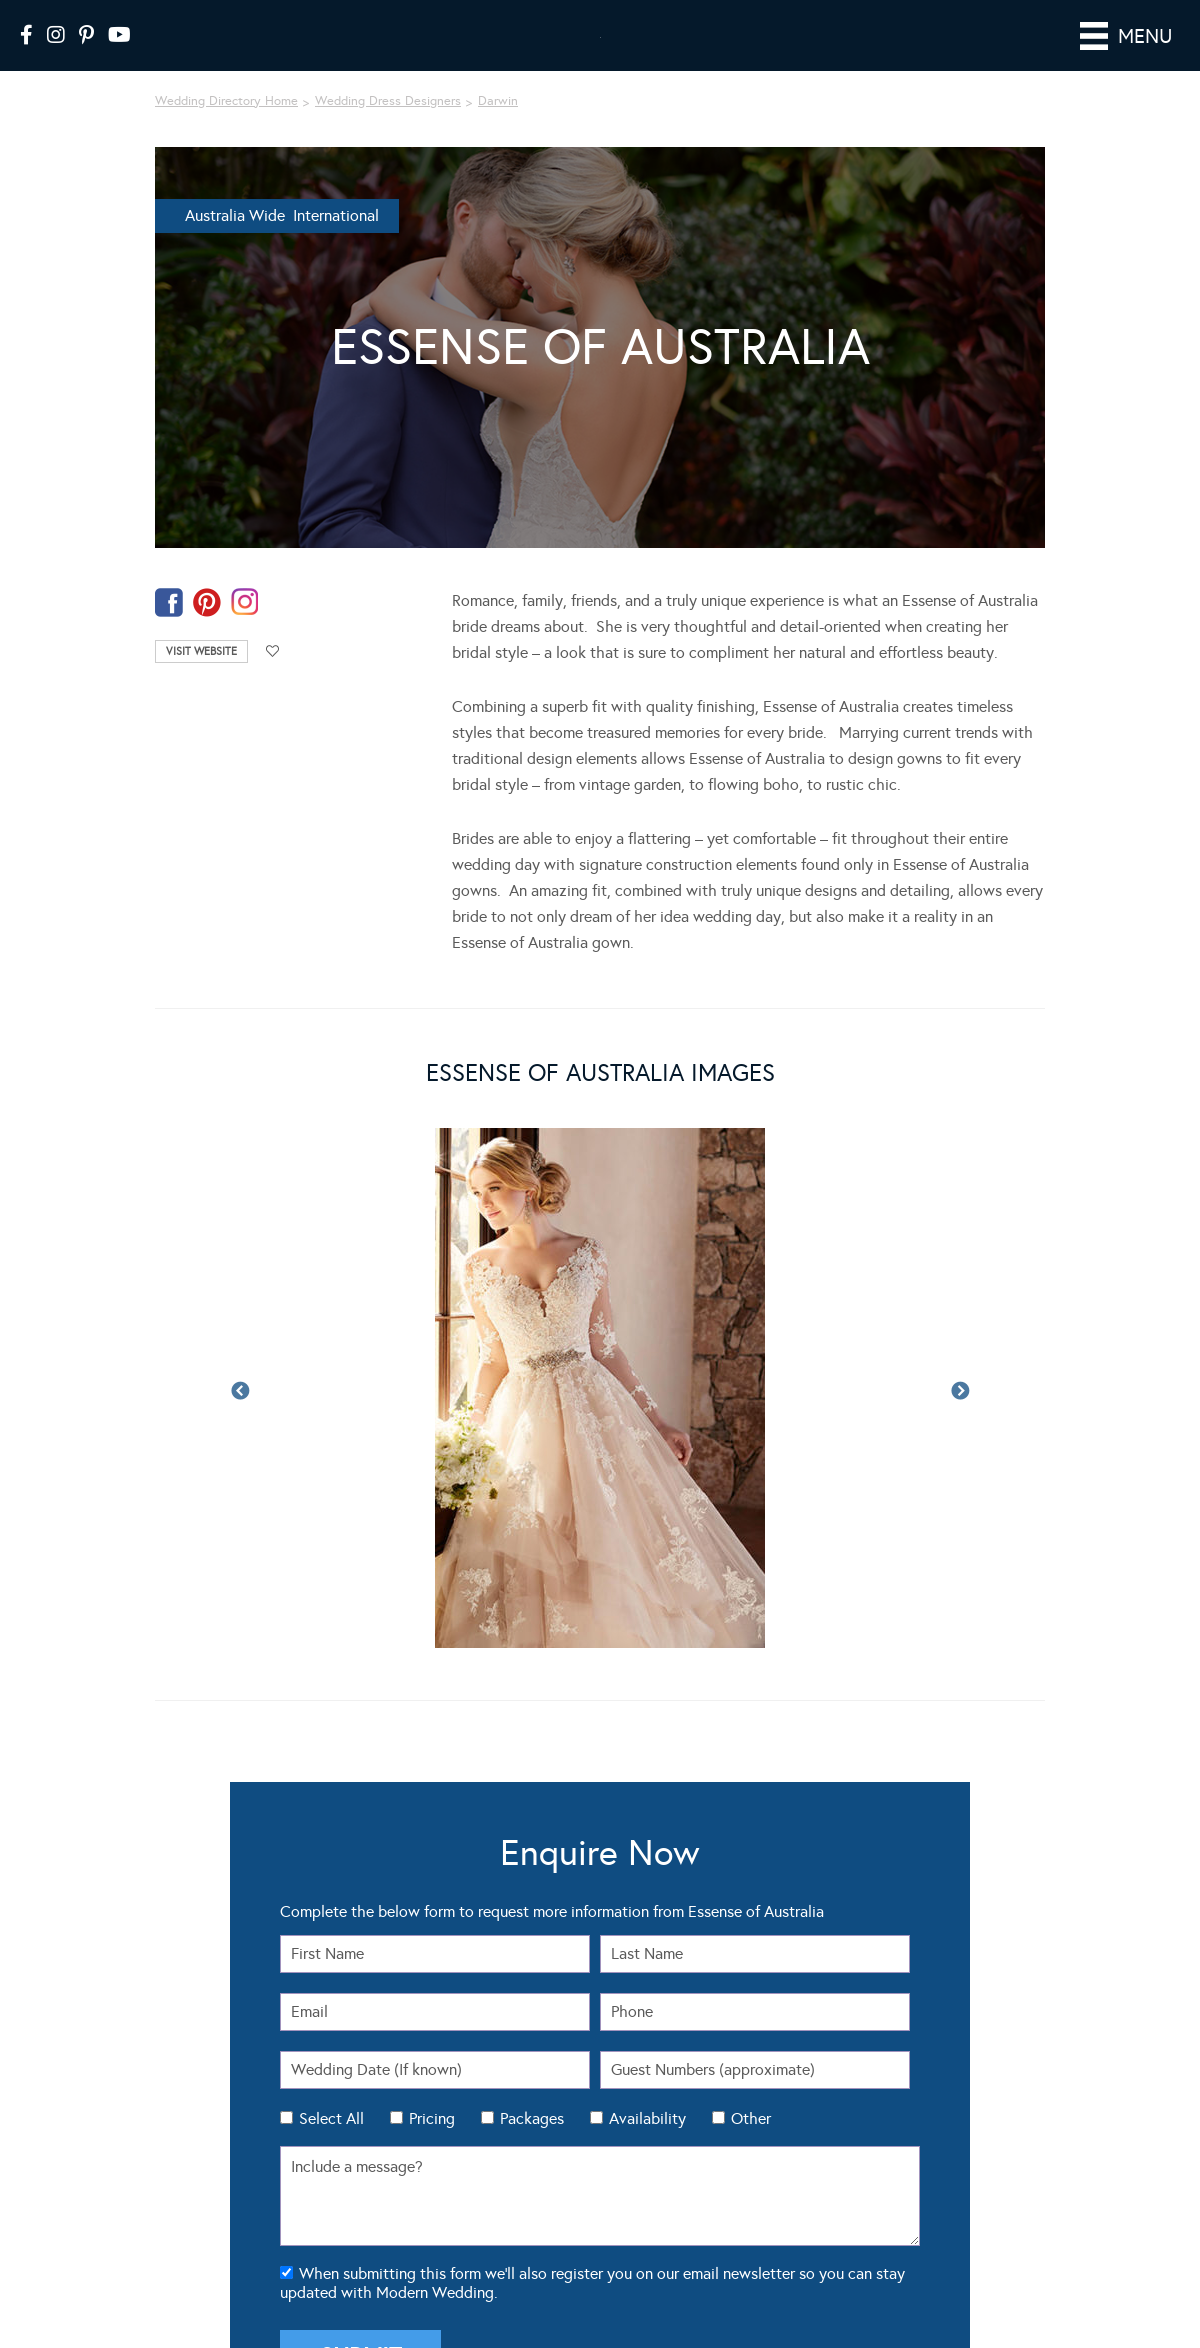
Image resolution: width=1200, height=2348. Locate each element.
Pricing (432, 2146)
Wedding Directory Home (226, 129)
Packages (532, 2146)
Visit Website (201, 679)
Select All (331, 2146)
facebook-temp (169, 630)
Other (751, 2146)
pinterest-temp (207, 630)
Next (960, 1420)
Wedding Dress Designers (388, 129)
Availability (647, 2146)
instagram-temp (245, 630)
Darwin (498, 129)
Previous (240, 1420)
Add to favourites (273, 679)
